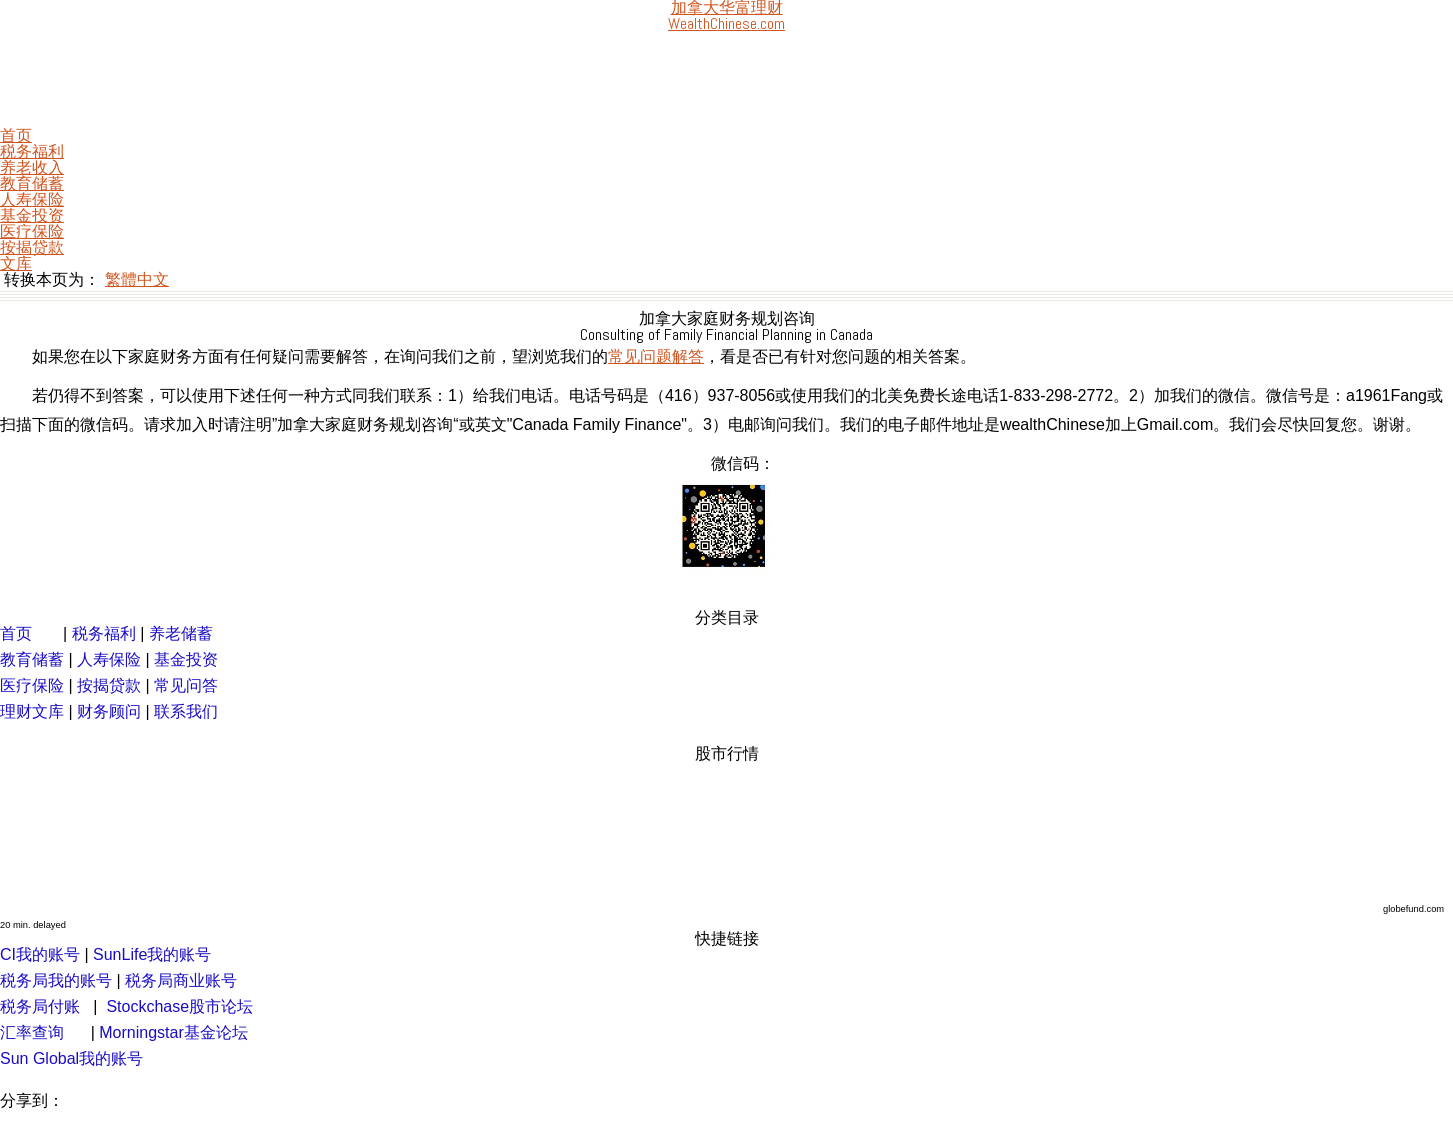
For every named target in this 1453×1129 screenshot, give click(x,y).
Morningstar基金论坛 (173, 1032)
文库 (16, 263)
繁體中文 (137, 279)
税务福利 (32, 151)
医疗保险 (32, 231)
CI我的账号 (40, 954)
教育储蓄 (32, 183)
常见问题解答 (656, 356)
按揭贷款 (32, 247)
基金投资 (32, 215)
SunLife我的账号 (152, 954)
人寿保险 (32, 199)
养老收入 (32, 167)
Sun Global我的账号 (71, 1058)
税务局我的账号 (56, 980)
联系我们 (186, 711)
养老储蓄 (181, 633)
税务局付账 (40, 1006)
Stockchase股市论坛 (179, 1006)
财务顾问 (109, 711)
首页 (16, 135)
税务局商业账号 (181, 980)
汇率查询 (32, 1032)
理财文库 (32, 711)
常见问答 (186, 685)
